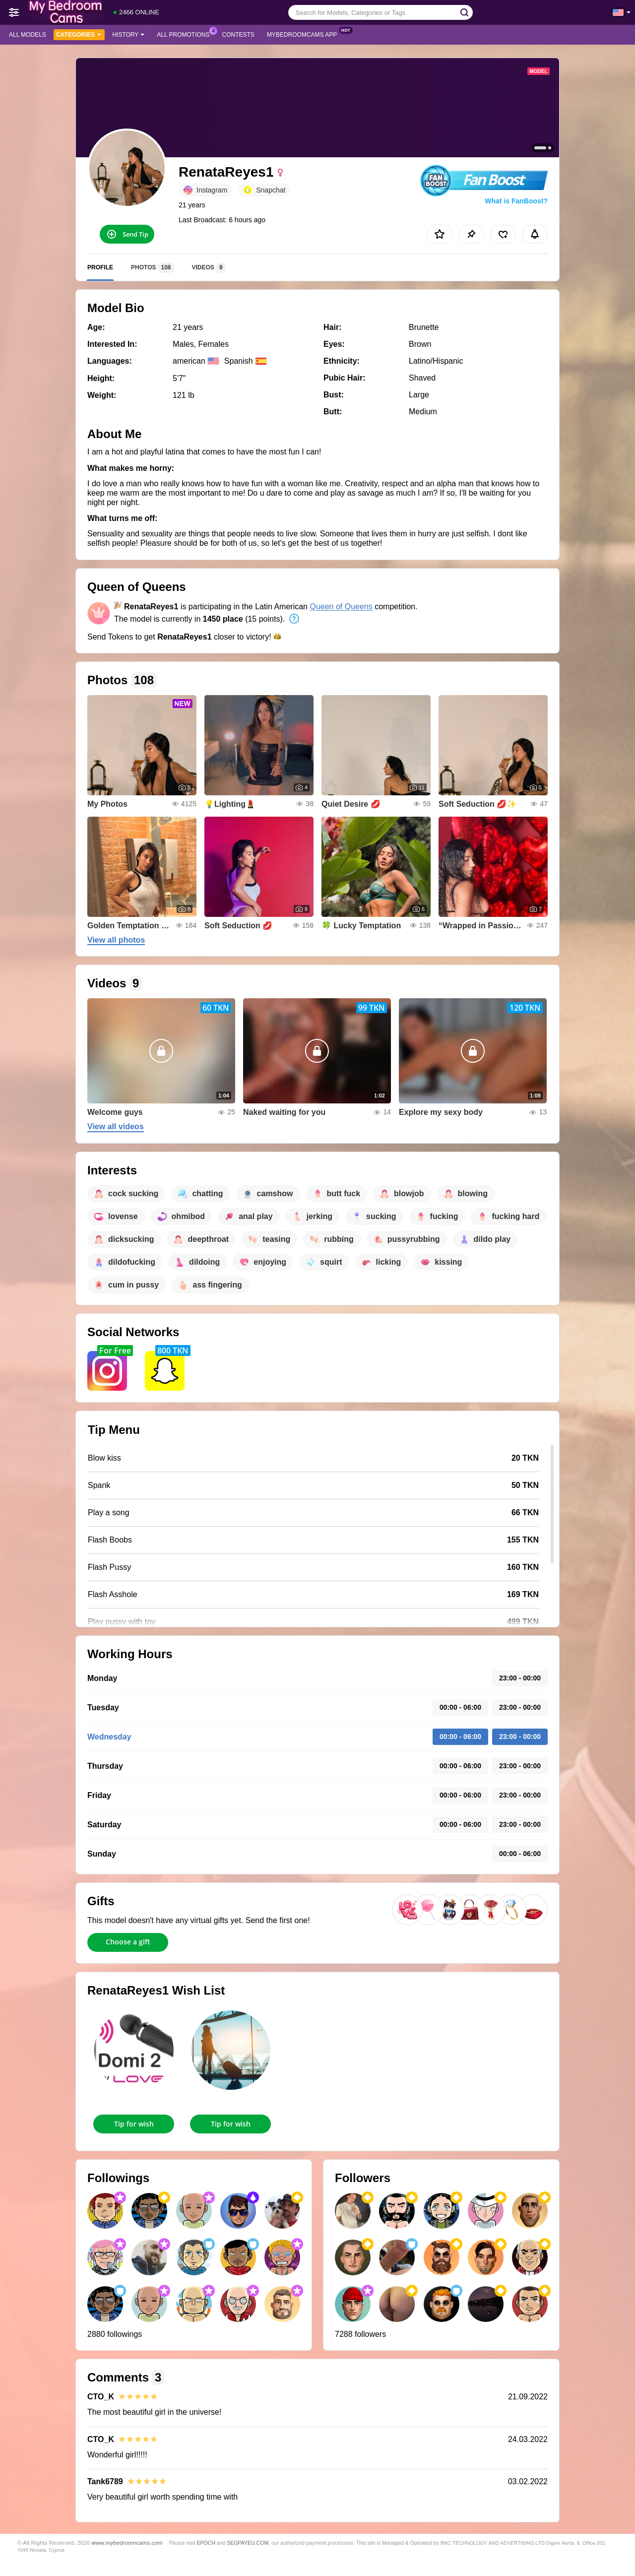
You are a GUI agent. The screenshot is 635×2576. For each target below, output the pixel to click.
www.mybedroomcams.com (127, 2542)
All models (27, 34)
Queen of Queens (341, 606)
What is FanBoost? (516, 201)
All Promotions (185, 33)
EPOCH (206, 2543)
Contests (238, 34)
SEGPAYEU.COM (247, 2543)
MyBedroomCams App (304, 33)
